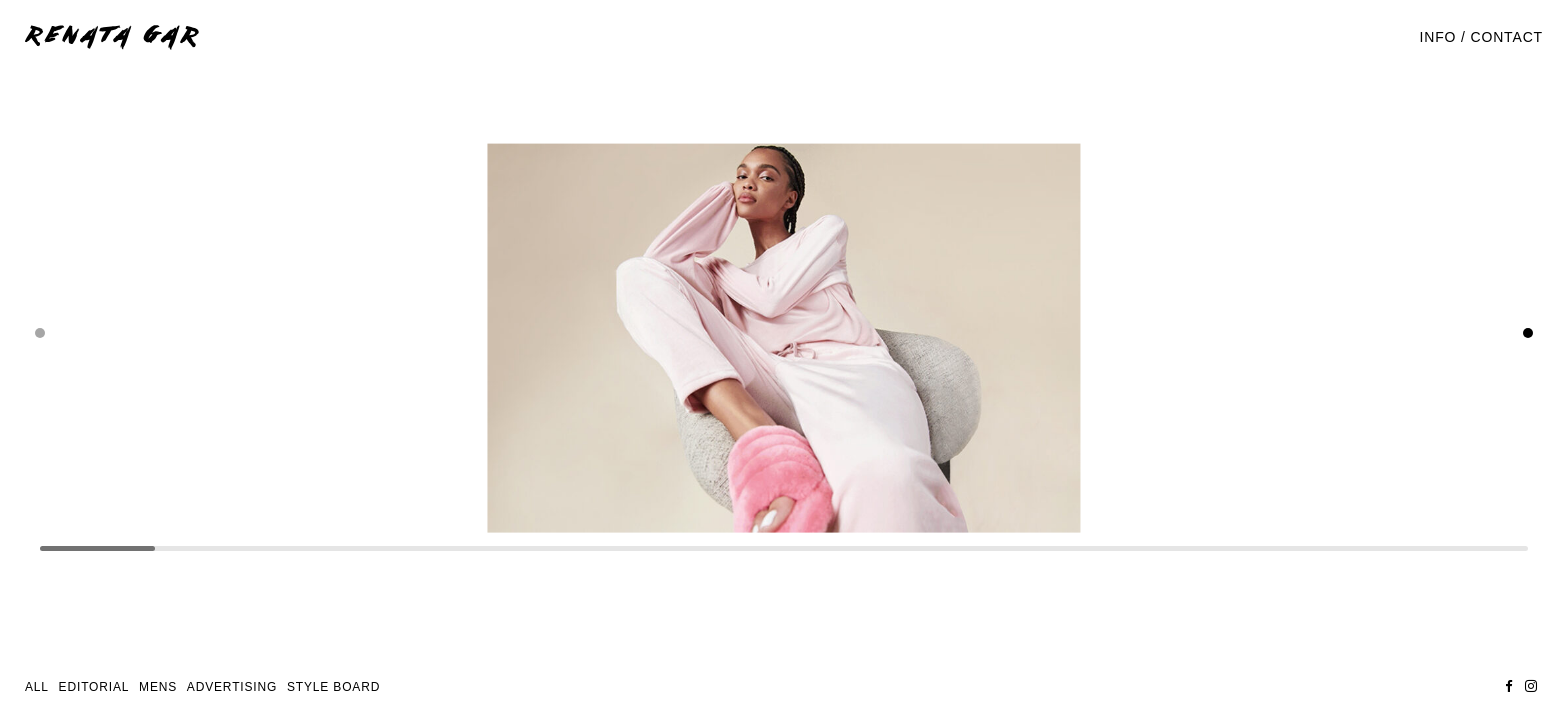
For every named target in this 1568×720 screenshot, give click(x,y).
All (37, 687)
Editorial (94, 687)
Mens (158, 687)
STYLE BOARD (333, 687)
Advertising (232, 687)
